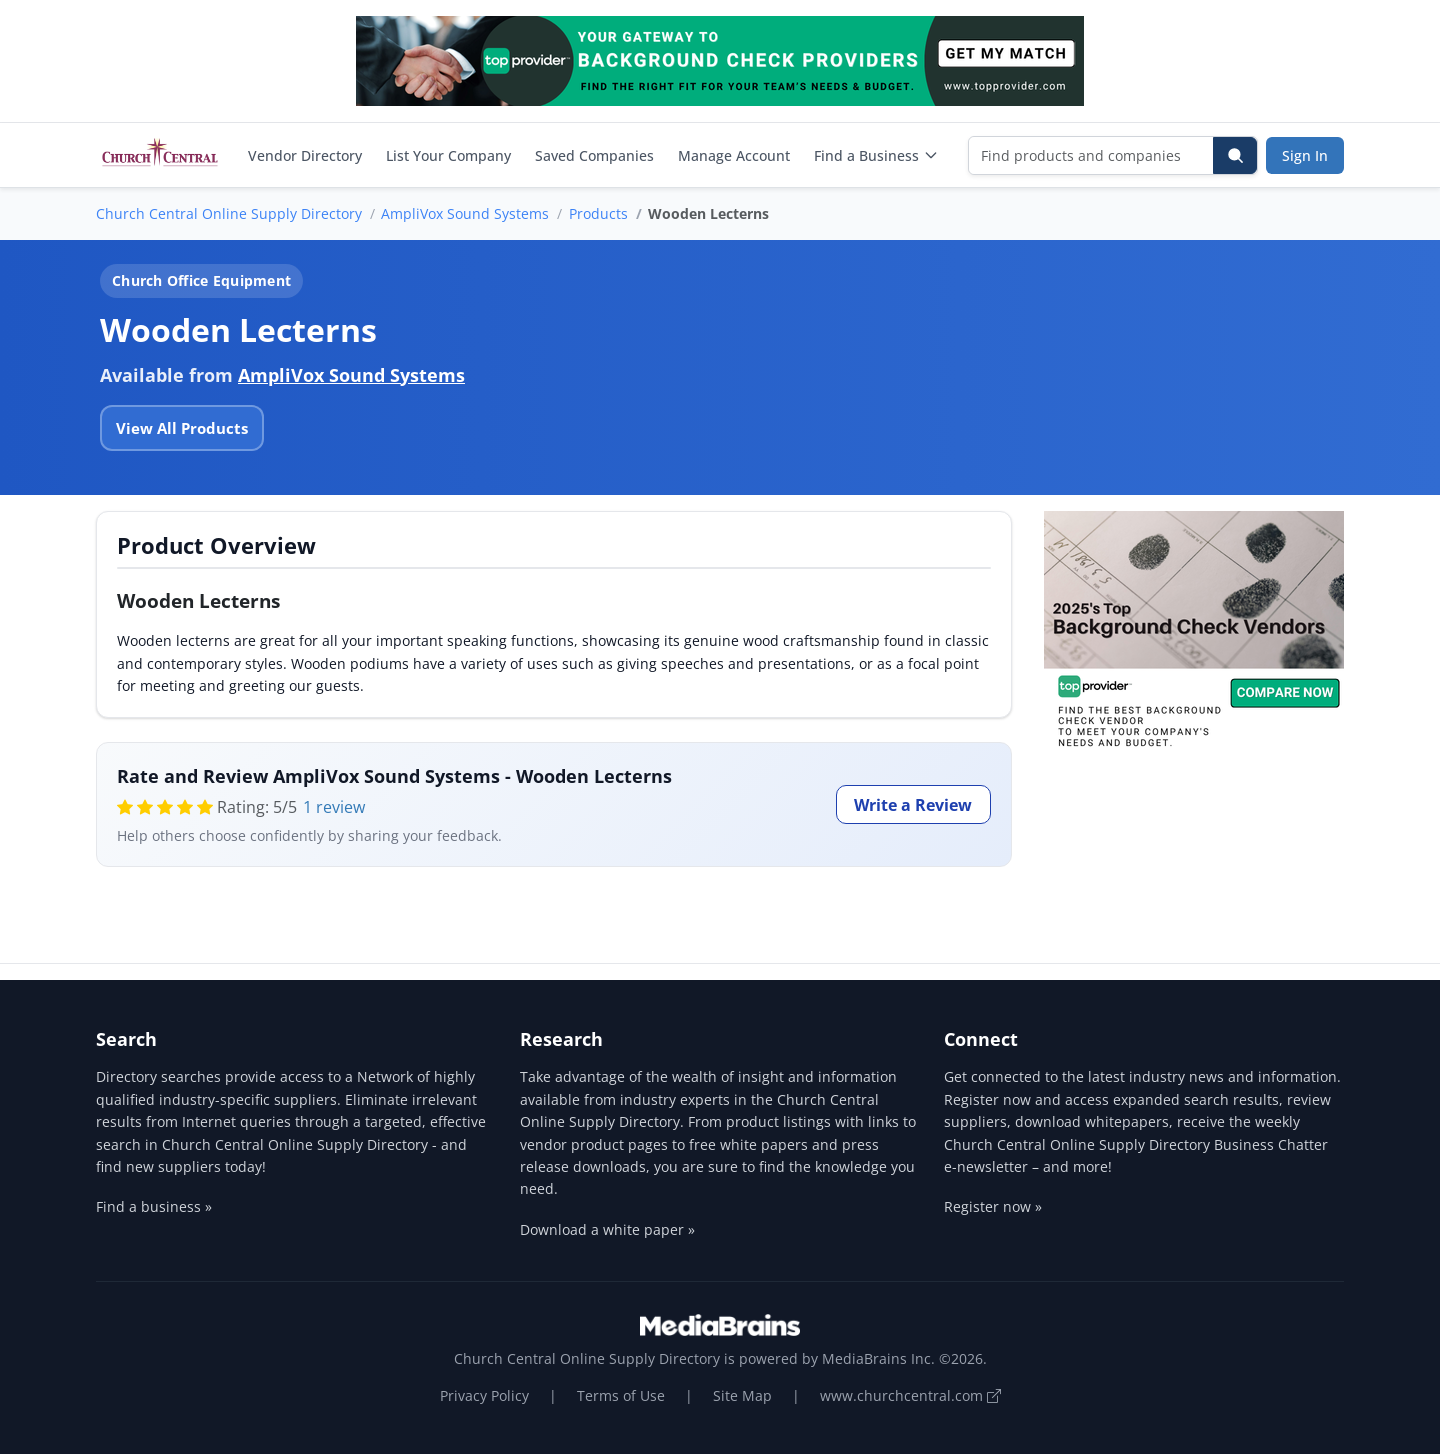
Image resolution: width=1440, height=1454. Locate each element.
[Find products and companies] (1091, 155)
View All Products (182, 428)
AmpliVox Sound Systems (465, 213)
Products (598, 213)
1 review (334, 807)
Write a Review (913, 805)
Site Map (742, 1395)
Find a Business (876, 155)
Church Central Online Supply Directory (229, 213)
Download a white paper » (607, 1229)
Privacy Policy (484, 1395)
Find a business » (154, 1206)
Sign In (1305, 155)
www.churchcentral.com (910, 1395)
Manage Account (734, 155)
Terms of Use (621, 1395)
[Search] (1235, 155)
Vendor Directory (305, 155)
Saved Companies (594, 155)
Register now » (993, 1206)
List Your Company (448, 155)
